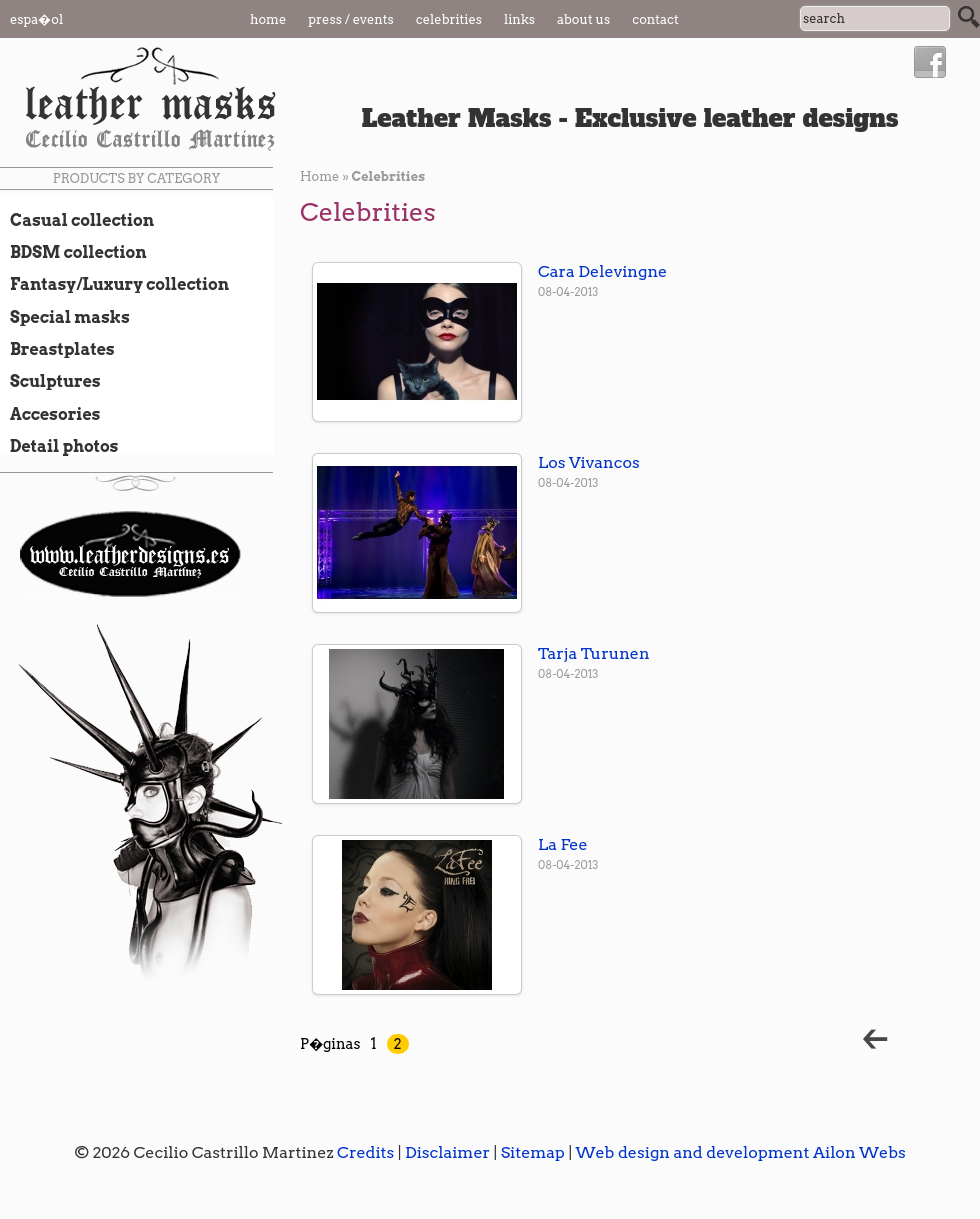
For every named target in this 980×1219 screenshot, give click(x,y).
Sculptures (50, 381)
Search (969, 17)
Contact (655, 19)
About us (583, 19)
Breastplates (57, 349)
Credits (365, 1152)
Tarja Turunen (594, 653)
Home (268, 19)
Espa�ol (36, 19)
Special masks (65, 317)
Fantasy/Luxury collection (114, 284)
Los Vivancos (589, 462)
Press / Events (351, 19)
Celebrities (449, 19)
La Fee (563, 844)
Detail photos (59, 446)
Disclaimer (447, 1152)
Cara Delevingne (602, 271)
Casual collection (77, 220)
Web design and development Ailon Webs (740, 1152)
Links (519, 19)
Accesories (50, 414)
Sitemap (533, 1152)
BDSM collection (73, 252)
